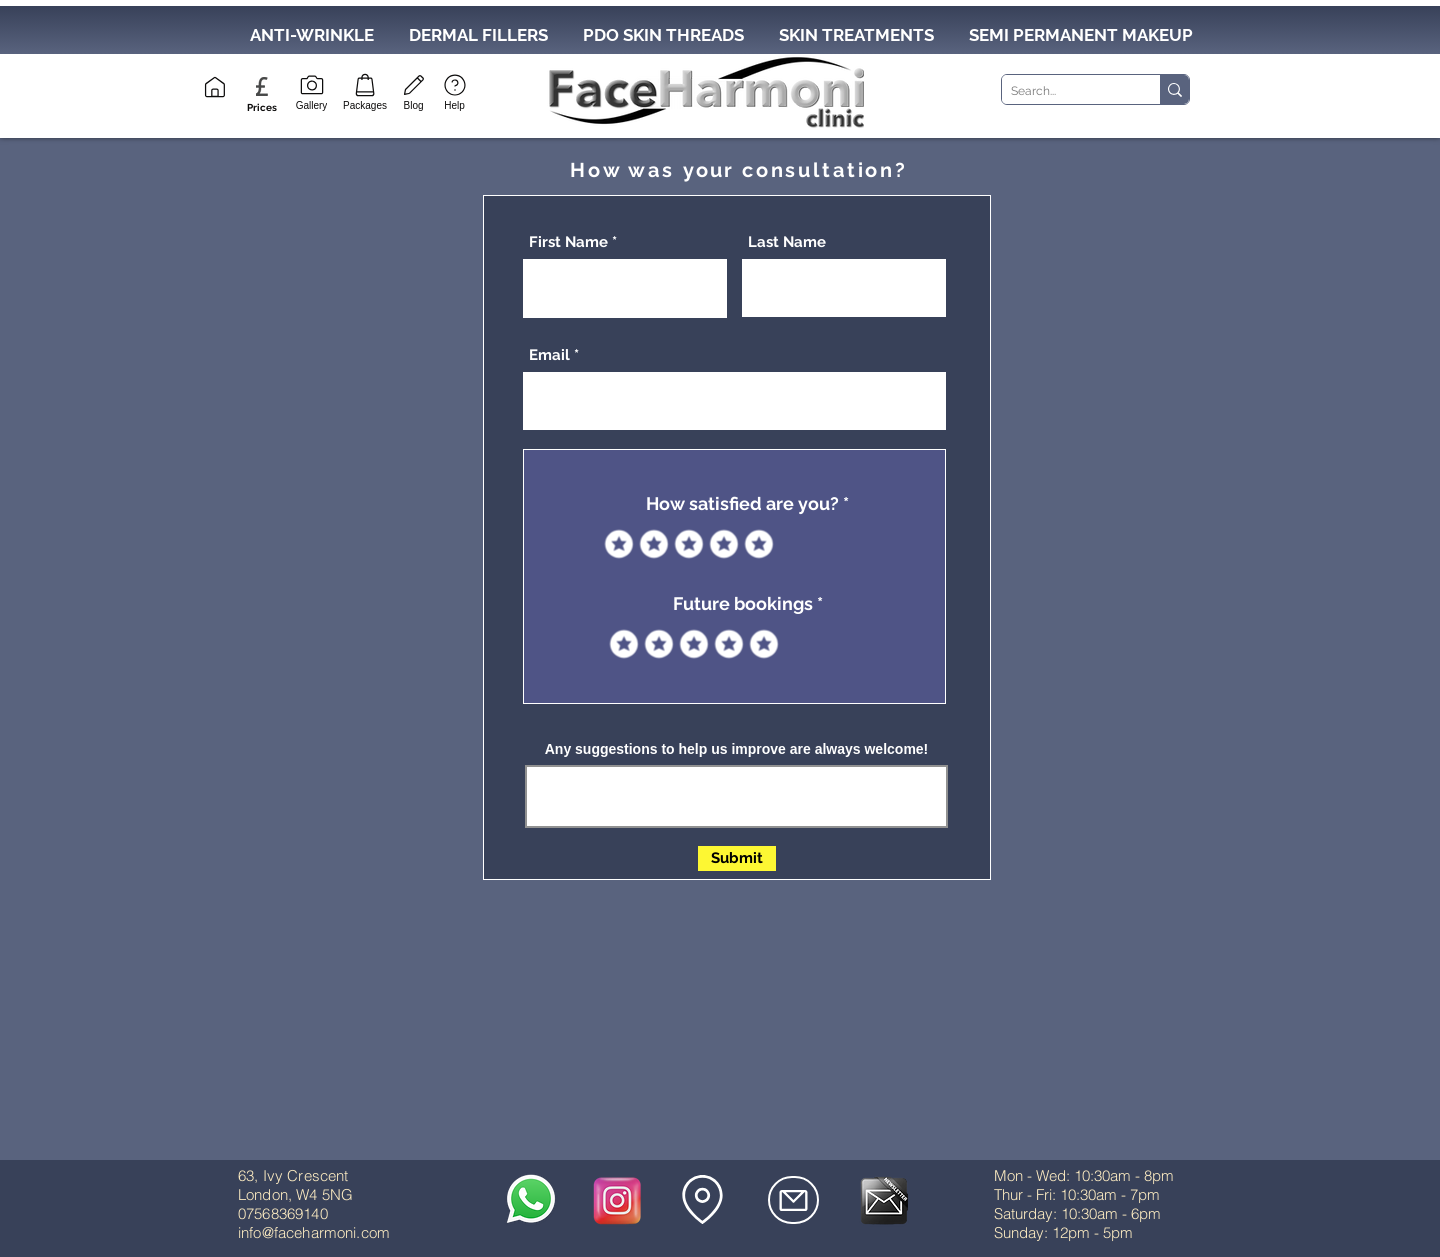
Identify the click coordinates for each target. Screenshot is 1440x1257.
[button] (261, 107)
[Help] (454, 90)
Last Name (787, 242)
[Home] (214, 87)
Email (549, 355)
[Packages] (365, 90)
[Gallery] (311, 90)
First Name (568, 242)
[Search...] (1064, 91)
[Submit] (737, 858)
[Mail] (793, 1200)
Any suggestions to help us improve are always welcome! (737, 749)
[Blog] (413, 90)
